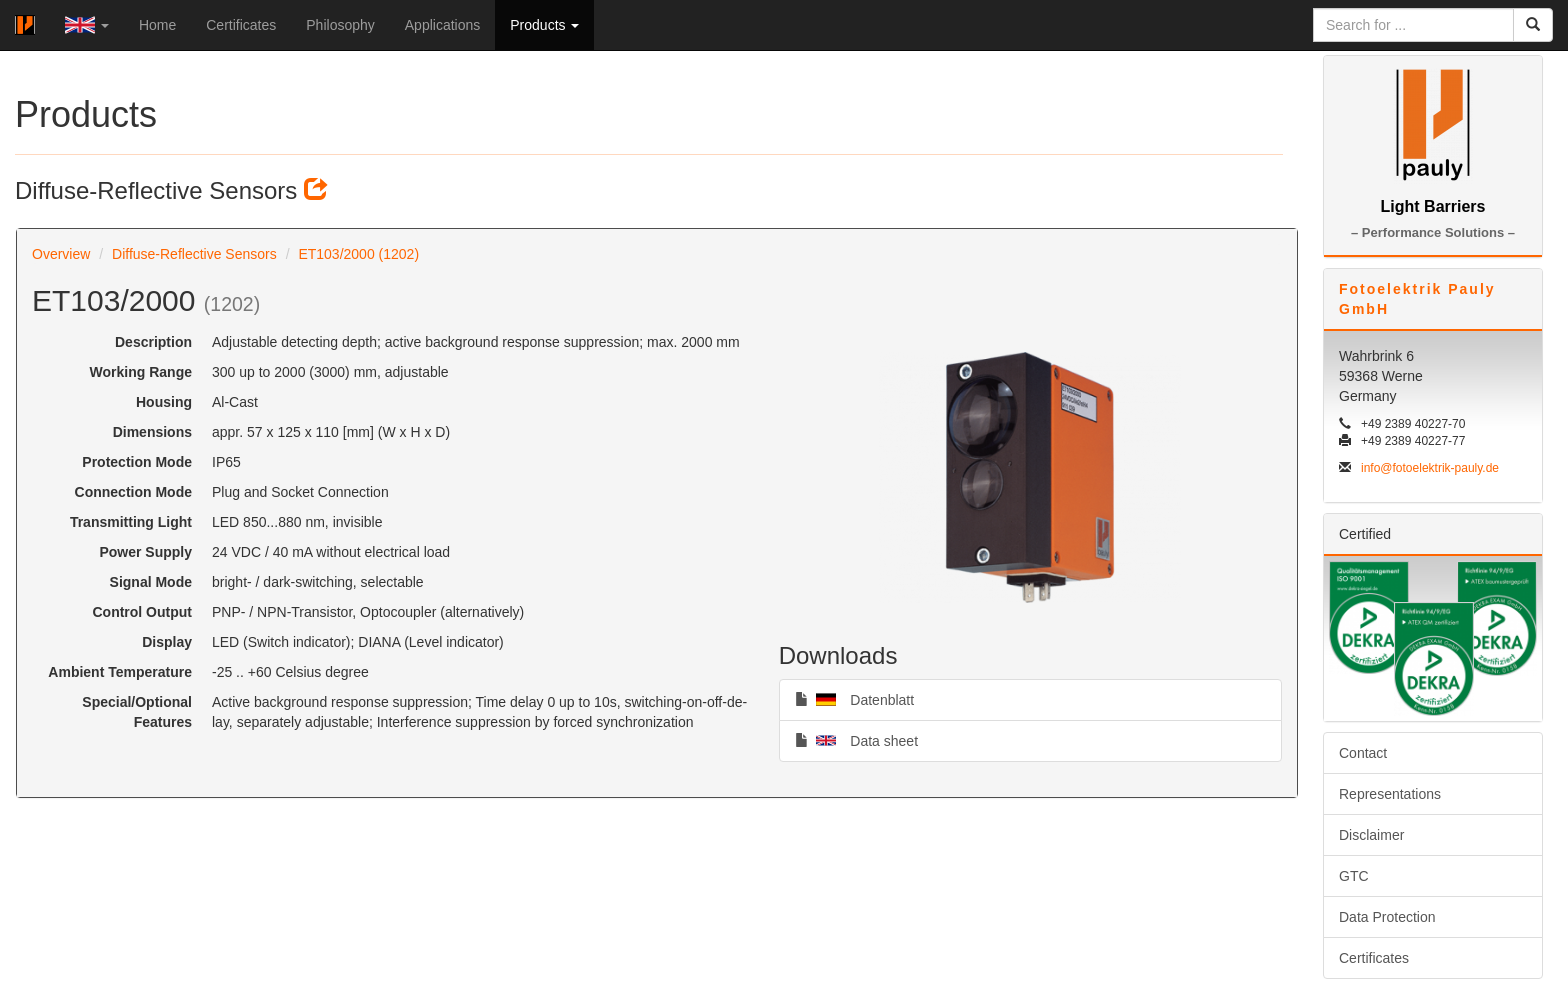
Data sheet (856, 740)
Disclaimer (1371, 835)
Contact (1363, 753)
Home (157, 25)
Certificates (241, 25)
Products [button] (544, 25)
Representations (1390, 794)
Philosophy (340, 25)
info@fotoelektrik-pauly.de (1430, 468)
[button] (87, 25)
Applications (443, 25)
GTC (1354, 876)
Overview (61, 254)
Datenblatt (855, 699)
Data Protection (1387, 917)
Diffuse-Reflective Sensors (194, 254)
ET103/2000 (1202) (358, 254)
